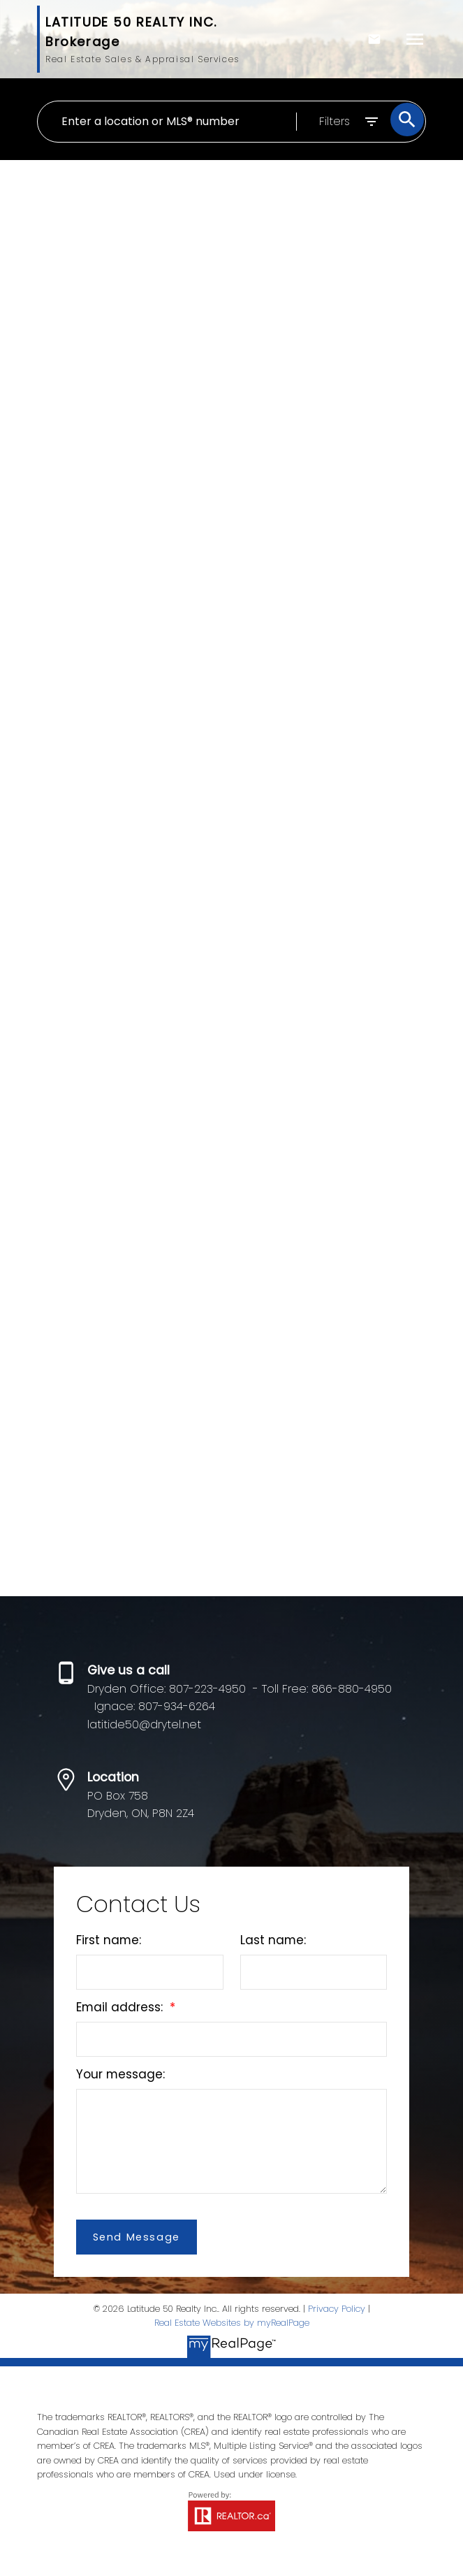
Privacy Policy (336, 2309)
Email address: (121, 2007)
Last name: (273, 1940)
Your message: (120, 2074)
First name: (108, 1940)
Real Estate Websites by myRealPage (231, 2323)
